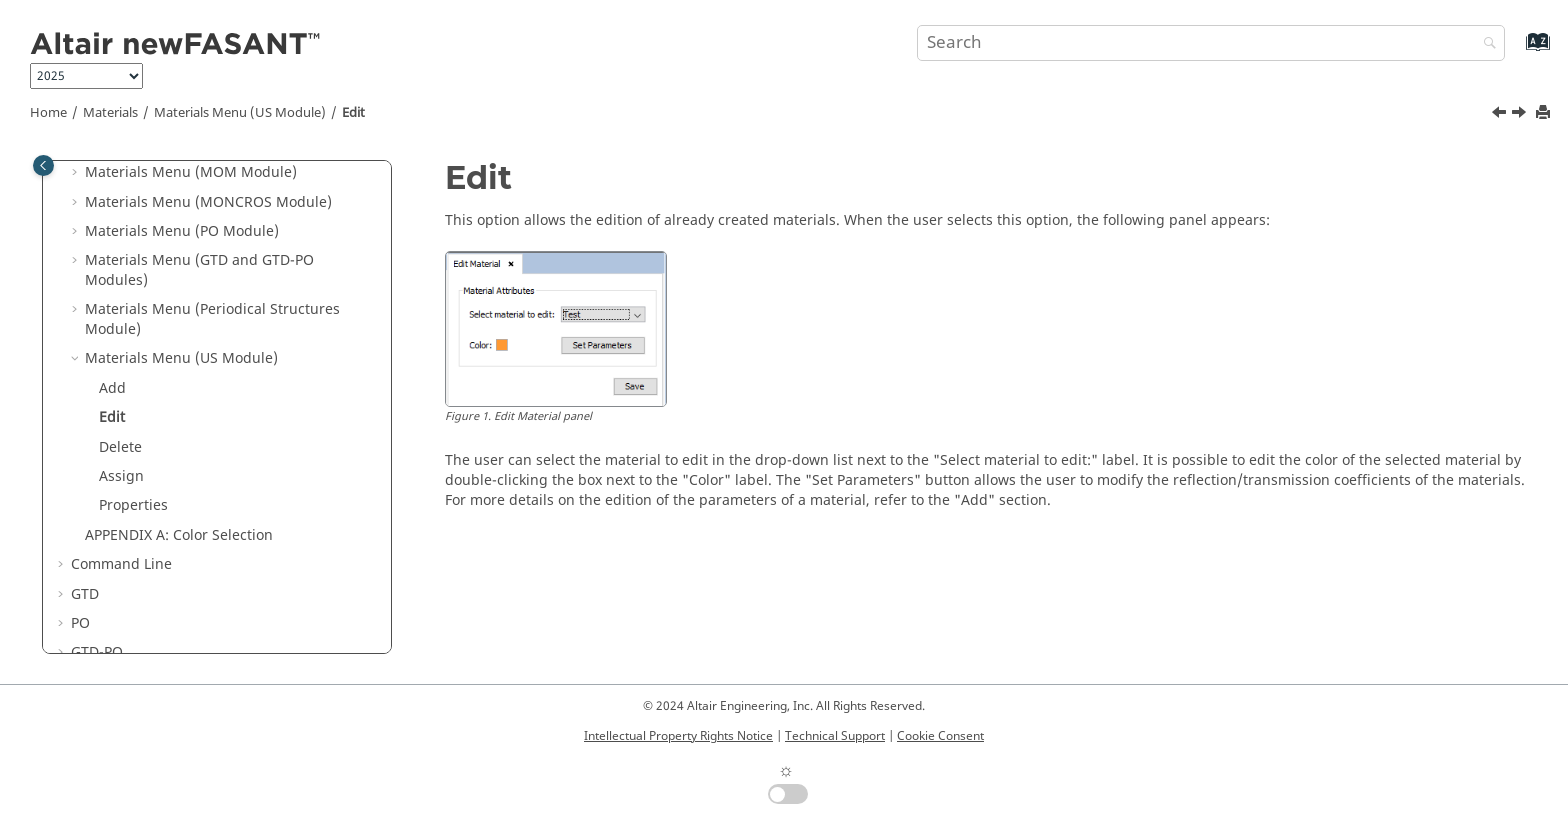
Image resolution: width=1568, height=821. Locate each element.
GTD (85, 594)
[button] (77, 173)
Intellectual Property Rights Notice (678, 736)
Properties (133, 505)
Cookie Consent (940, 736)
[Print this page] (1545, 113)
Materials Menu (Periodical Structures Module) (212, 319)
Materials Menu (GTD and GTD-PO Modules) (199, 270)
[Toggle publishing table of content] (43, 165)
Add (112, 388)
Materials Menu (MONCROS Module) (208, 202)
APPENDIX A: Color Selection (179, 535)
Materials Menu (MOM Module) (191, 172)
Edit (353, 113)
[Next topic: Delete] (1521, 115)
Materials (110, 113)
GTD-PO (97, 652)
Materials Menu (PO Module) (182, 231)
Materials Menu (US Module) (240, 113)
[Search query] (1211, 43)
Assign (121, 476)
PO (80, 623)
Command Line (121, 564)
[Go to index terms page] (1516, 51)
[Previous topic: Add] (1501, 115)
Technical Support (835, 736)
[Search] (1485, 44)
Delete (120, 447)
